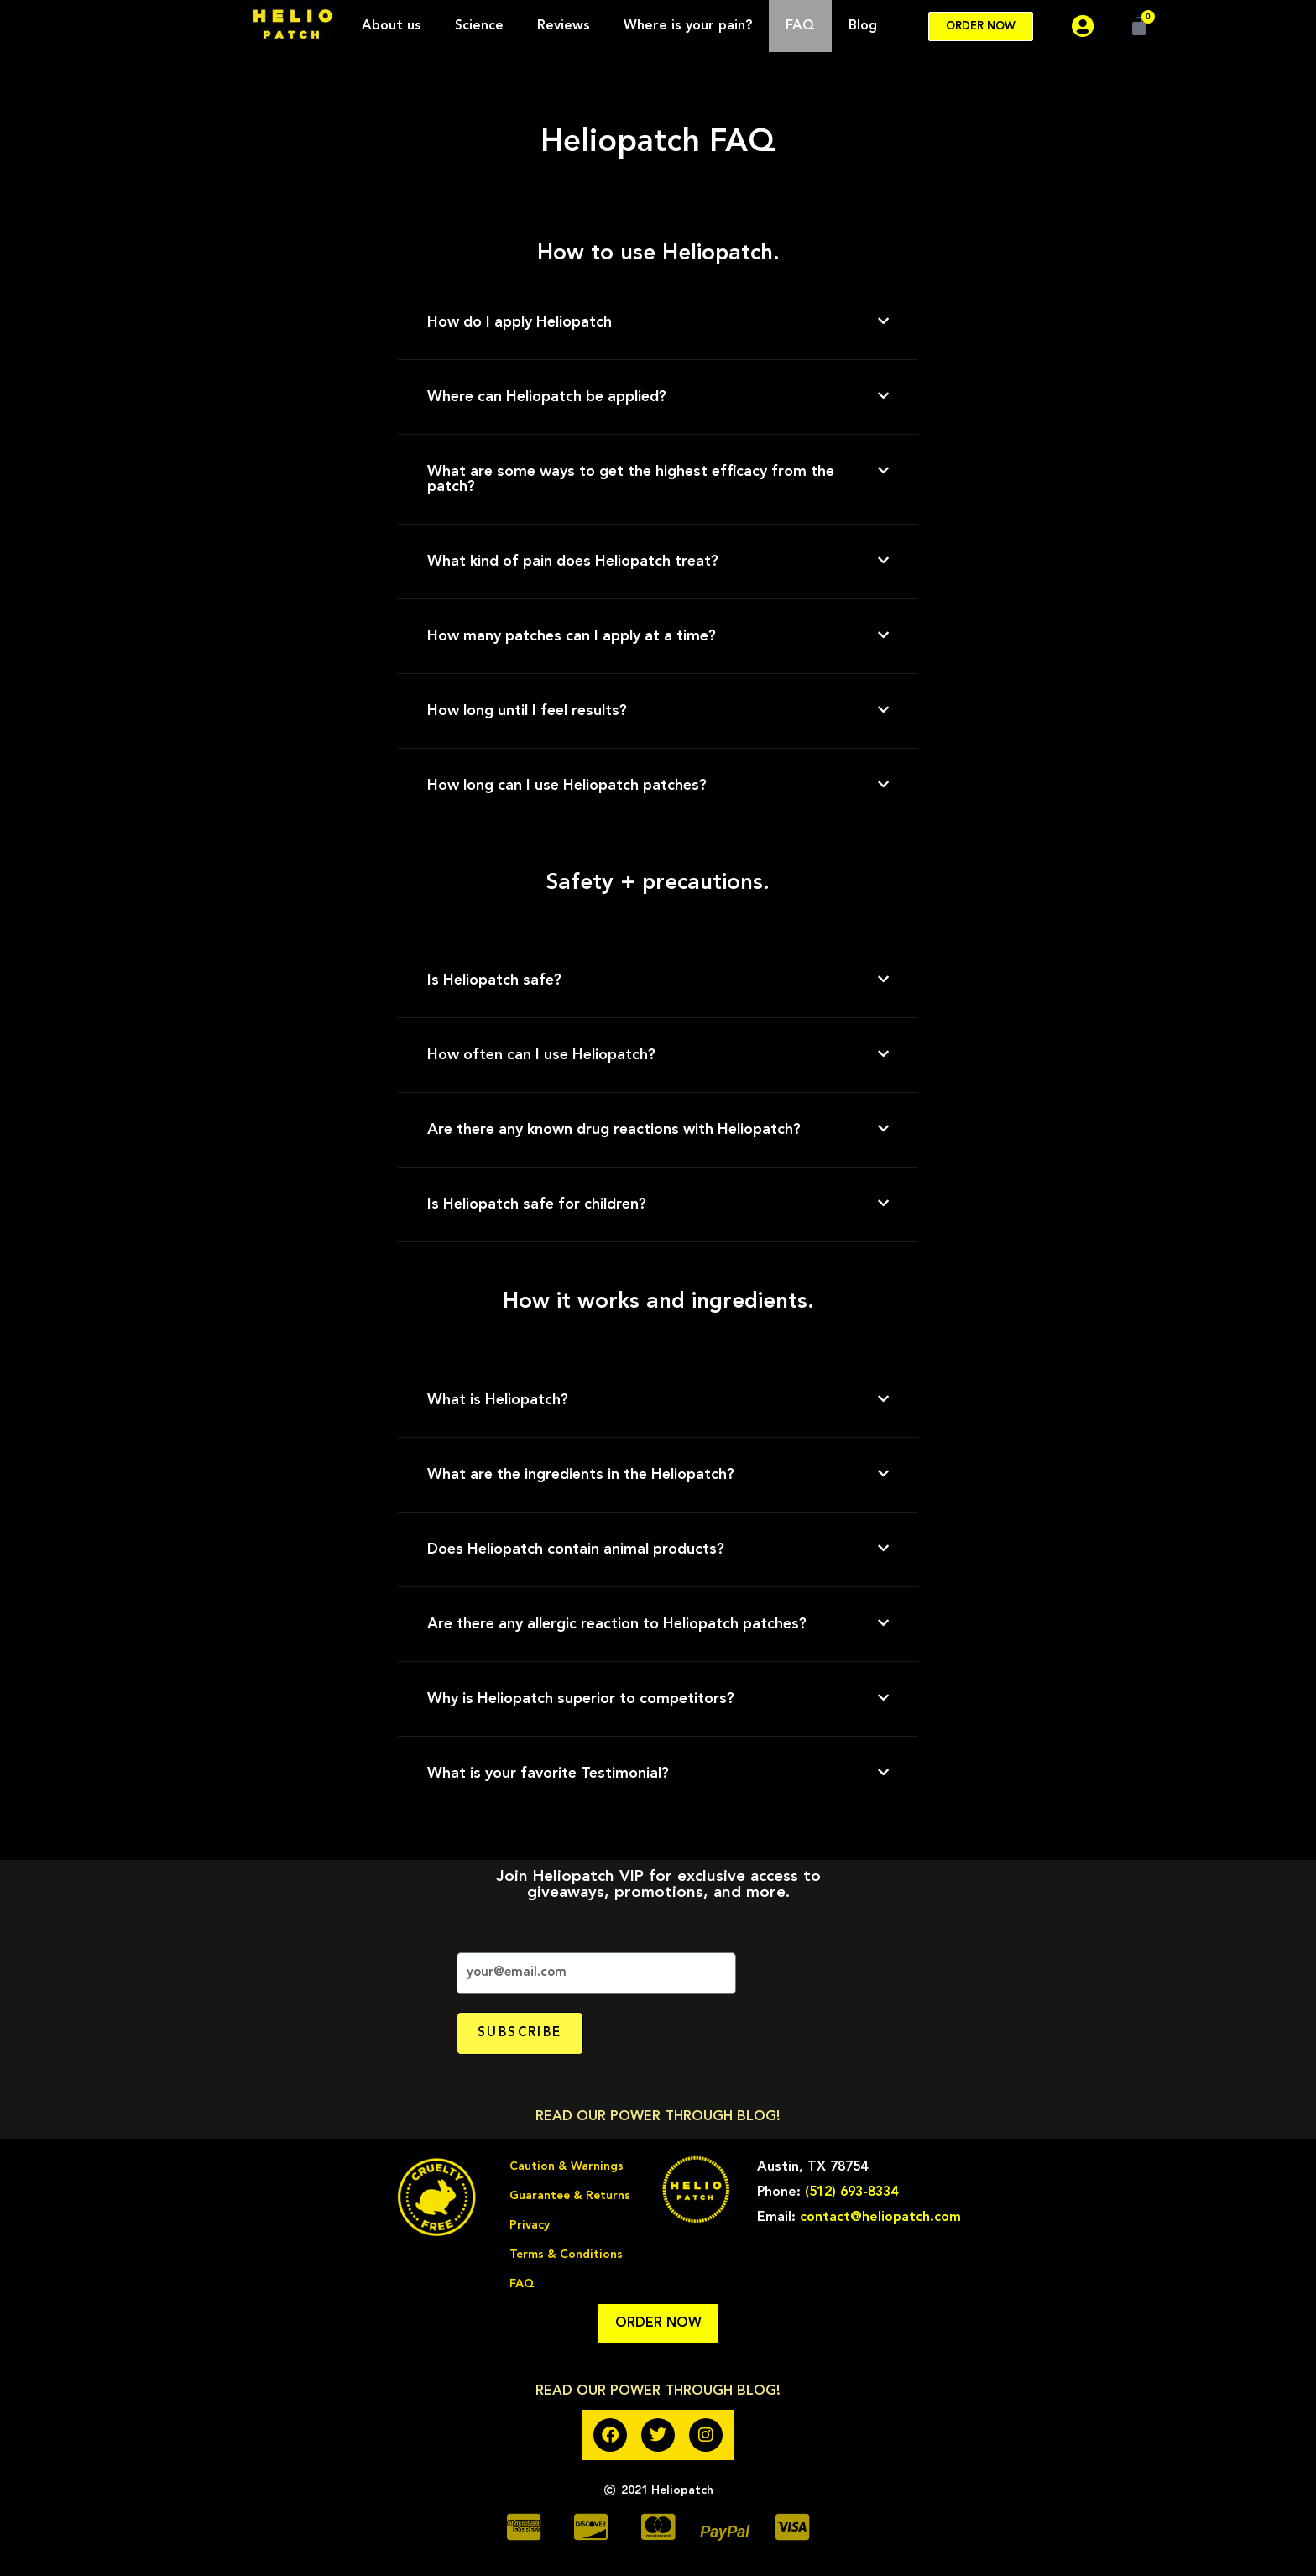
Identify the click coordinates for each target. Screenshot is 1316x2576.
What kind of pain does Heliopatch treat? (572, 561)
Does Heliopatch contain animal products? (575, 1549)
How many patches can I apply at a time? (571, 636)
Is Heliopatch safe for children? (536, 1204)
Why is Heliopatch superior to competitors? (580, 1698)
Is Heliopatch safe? (494, 980)
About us (391, 26)
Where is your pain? (688, 26)
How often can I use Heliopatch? (541, 1055)
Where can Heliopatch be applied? (546, 397)
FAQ (800, 26)
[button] (658, 322)
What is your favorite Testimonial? (548, 1773)
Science (479, 26)
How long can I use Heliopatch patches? (567, 785)
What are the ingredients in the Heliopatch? (580, 1474)
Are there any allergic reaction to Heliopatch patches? (617, 1624)
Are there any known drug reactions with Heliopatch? (614, 1129)
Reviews (563, 26)
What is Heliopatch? (497, 1400)
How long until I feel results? (527, 710)
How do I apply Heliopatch (519, 322)
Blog (863, 26)
